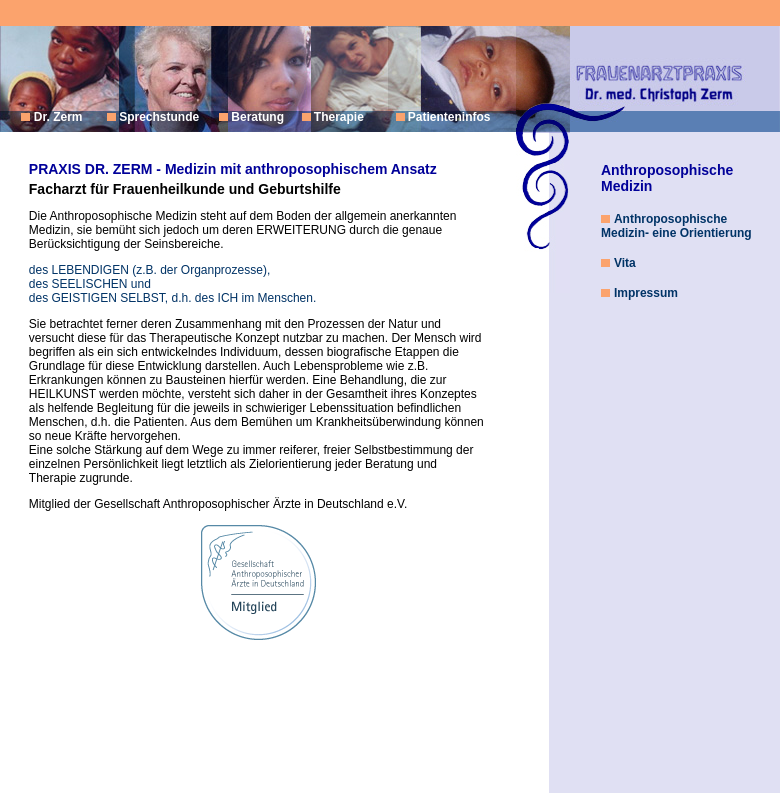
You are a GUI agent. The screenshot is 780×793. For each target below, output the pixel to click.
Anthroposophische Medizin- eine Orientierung (676, 226)
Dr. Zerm (59, 117)
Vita (625, 263)
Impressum (646, 293)
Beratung (257, 117)
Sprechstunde (159, 117)
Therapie (337, 117)
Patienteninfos (449, 117)
